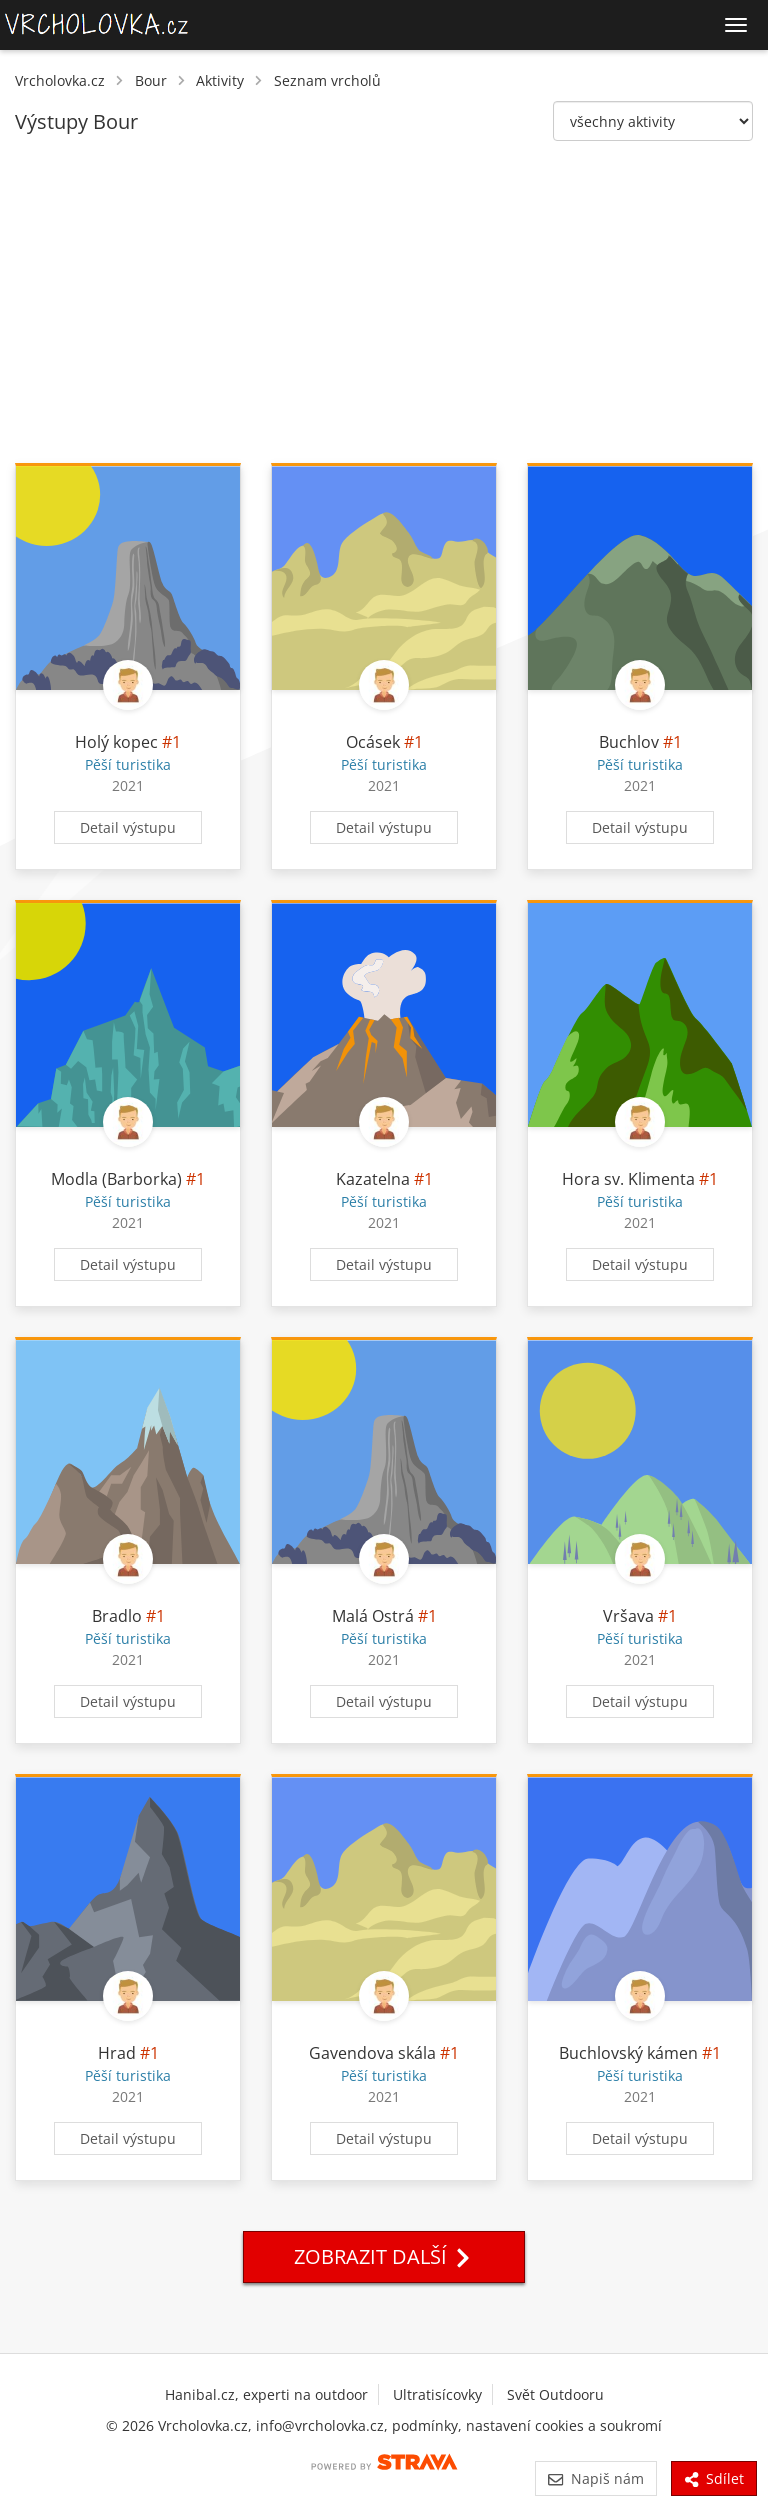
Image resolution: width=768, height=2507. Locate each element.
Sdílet (714, 2478)
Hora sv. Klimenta (628, 1179)
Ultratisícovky (437, 2394)
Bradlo (117, 1616)
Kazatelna (373, 1179)
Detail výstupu (128, 827)
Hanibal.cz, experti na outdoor (266, 2394)
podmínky (425, 2425)
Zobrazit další (384, 2256)
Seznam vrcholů (327, 80)
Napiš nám (595, 2478)
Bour (151, 80)
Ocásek (373, 742)
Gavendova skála (372, 2053)
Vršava (628, 1616)
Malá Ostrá (373, 1616)
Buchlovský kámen (630, 2053)
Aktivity (220, 80)
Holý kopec (116, 742)
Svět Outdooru (555, 2394)
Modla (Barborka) (116, 1179)
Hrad (117, 2053)
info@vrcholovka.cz (320, 2425)
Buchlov (629, 742)
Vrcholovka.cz (60, 80)
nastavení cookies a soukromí (564, 2425)
